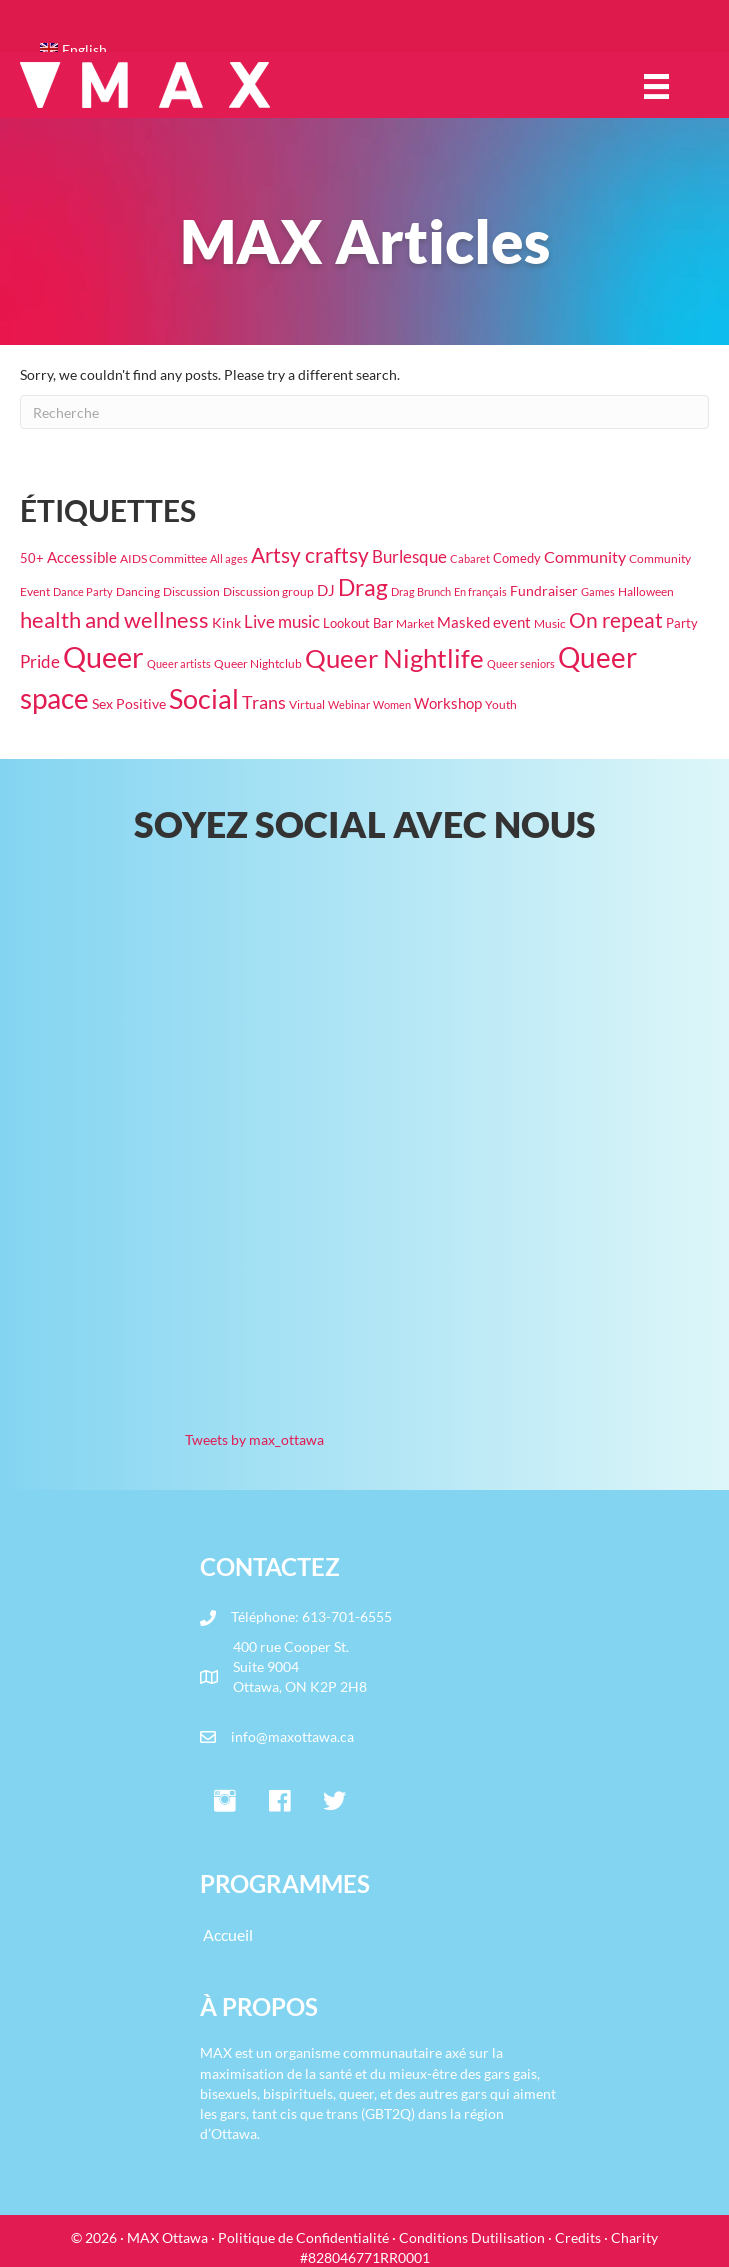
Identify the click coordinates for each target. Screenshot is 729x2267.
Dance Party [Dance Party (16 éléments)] (83, 591)
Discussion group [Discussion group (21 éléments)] (268, 591)
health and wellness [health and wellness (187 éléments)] (114, 619)
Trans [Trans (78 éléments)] (264, 702)
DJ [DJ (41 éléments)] (326, 590)
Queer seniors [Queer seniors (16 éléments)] (521, 663)
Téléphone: (266, 1616)
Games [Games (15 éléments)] (598, 591)
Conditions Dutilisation (472, 2237)
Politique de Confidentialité (303, 2237)
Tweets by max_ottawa (254, 1439)
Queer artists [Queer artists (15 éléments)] (179, 663)
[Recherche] (364, 412)
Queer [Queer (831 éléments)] (103, 656)
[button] (225, 1802)
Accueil (228, 1934)
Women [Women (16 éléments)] (392, 704)
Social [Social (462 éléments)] (204, 699)
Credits (578, 2237)
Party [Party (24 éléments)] (682, 623)
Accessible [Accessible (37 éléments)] (82, 557)
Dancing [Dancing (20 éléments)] (138, 591)
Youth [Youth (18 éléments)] (501, 704)
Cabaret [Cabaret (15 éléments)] (470, 558)
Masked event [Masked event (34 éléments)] (484, 622)
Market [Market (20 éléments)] (415, 623)
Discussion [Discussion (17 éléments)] (191, 591)
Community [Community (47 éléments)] (585, 556)
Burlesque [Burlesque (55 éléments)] (409, 556)
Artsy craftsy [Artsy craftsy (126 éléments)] (310, 555)
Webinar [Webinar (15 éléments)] (349, 704)
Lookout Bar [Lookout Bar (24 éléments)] (358, 623)
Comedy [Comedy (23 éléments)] (517, 558)
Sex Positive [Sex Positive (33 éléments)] (129, 703)
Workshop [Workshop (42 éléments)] (448, 703)
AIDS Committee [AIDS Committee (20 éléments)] (163, 558)
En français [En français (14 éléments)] (480, 591)
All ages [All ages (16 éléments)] (229, 558)
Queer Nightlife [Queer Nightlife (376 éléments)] (394, 658)
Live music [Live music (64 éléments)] (282, 621)
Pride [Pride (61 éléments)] (40, 661)
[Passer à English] (374, 50)
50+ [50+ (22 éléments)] (32, 558)
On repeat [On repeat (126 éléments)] (616, 620)
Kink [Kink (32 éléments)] (226, 622)
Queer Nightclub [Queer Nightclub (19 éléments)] (258, 663)
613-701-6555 (347, 1616)
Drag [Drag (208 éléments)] (363, 587)
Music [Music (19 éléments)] (550, 623)
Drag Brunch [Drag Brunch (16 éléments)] (421, 591)
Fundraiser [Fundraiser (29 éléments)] (544, 590)
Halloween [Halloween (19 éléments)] (646, 591)
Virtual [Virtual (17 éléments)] (307, 704)
